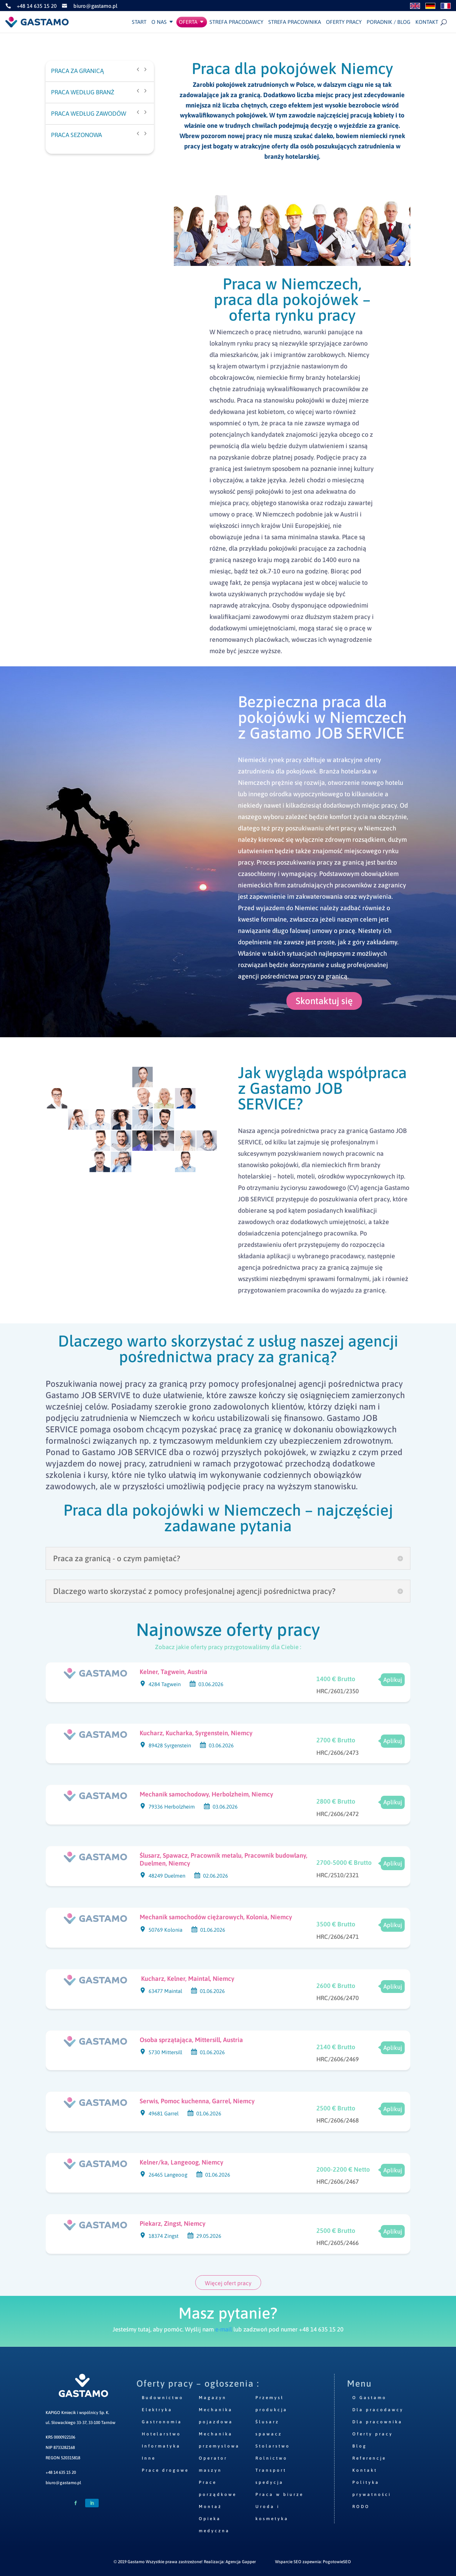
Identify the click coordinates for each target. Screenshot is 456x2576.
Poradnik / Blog (388, 22)
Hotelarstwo (161, 2433)
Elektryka (157, 2409)
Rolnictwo (271, 2458)
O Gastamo (369, 2397)
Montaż (210, 2506)
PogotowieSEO (337, 2561)
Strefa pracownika (294, 22)
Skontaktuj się (324, 1001)
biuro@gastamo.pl (63, 2482)
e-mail (223, 2329)
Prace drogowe (165, 2470)
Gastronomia (162, 2421)
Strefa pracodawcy (236, 22)
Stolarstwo (272, 2446)
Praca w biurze (279, 2494)
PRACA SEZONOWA (76, 134)
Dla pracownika (377, 2421)
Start (139, 22)
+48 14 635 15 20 (61, 2472)
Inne (149, 2458)
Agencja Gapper (241, 2561)
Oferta (188, 22)
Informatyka (161, 2446)
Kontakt (426, 22)
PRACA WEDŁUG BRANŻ (82, 92)
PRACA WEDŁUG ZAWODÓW (88, 113)
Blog (359, 2446)
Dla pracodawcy (378, 2409)
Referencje (369, 2458)
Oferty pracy (344, 22)
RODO (361, 2506)
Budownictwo (162, 2397)
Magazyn (213, 2397)
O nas (159, 22)
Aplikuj (392, 1679)
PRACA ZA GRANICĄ (77, 70)
